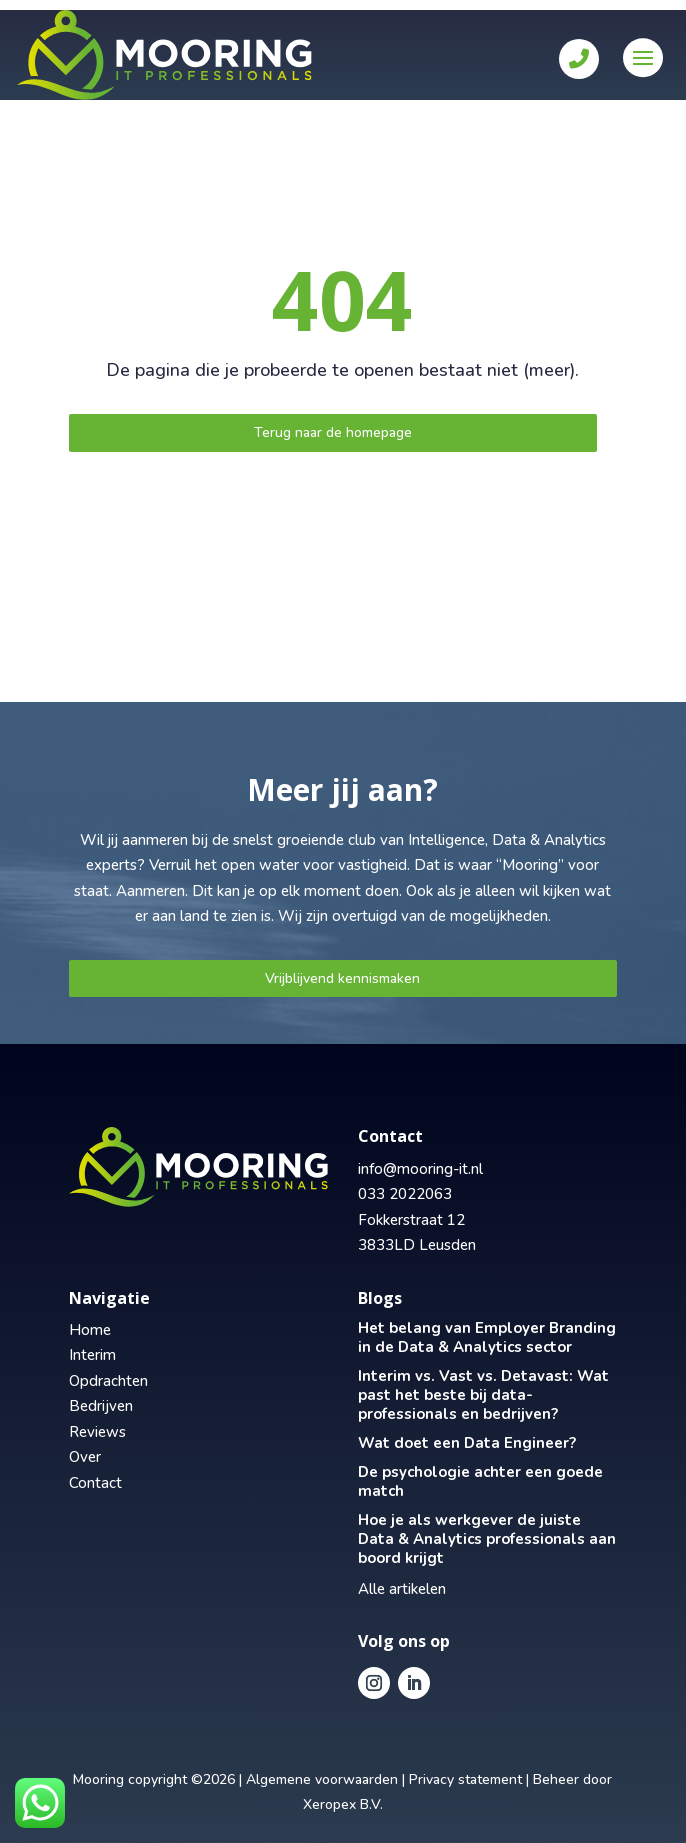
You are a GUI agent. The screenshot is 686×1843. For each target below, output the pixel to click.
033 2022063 (405, 1194)
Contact (95, 1483)
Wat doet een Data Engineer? (467, 1443)
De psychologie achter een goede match (480, 1481)
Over (85, 1457)
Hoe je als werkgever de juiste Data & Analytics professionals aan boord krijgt (487, 1539)
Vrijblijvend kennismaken (342, 978)
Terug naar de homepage (333, 432)
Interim (92, 1355)
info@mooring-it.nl (420, 1169)
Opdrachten (108, 1381)
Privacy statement (465, 1779)
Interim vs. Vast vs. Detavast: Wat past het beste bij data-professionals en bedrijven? (483, 1395)
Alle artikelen (402, 1589)
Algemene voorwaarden (322, 1779)
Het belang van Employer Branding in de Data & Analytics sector (487, 1337)
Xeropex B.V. (343, 1804)
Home (90, 1330)
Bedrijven (101, 1406)
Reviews (97, 1432)
